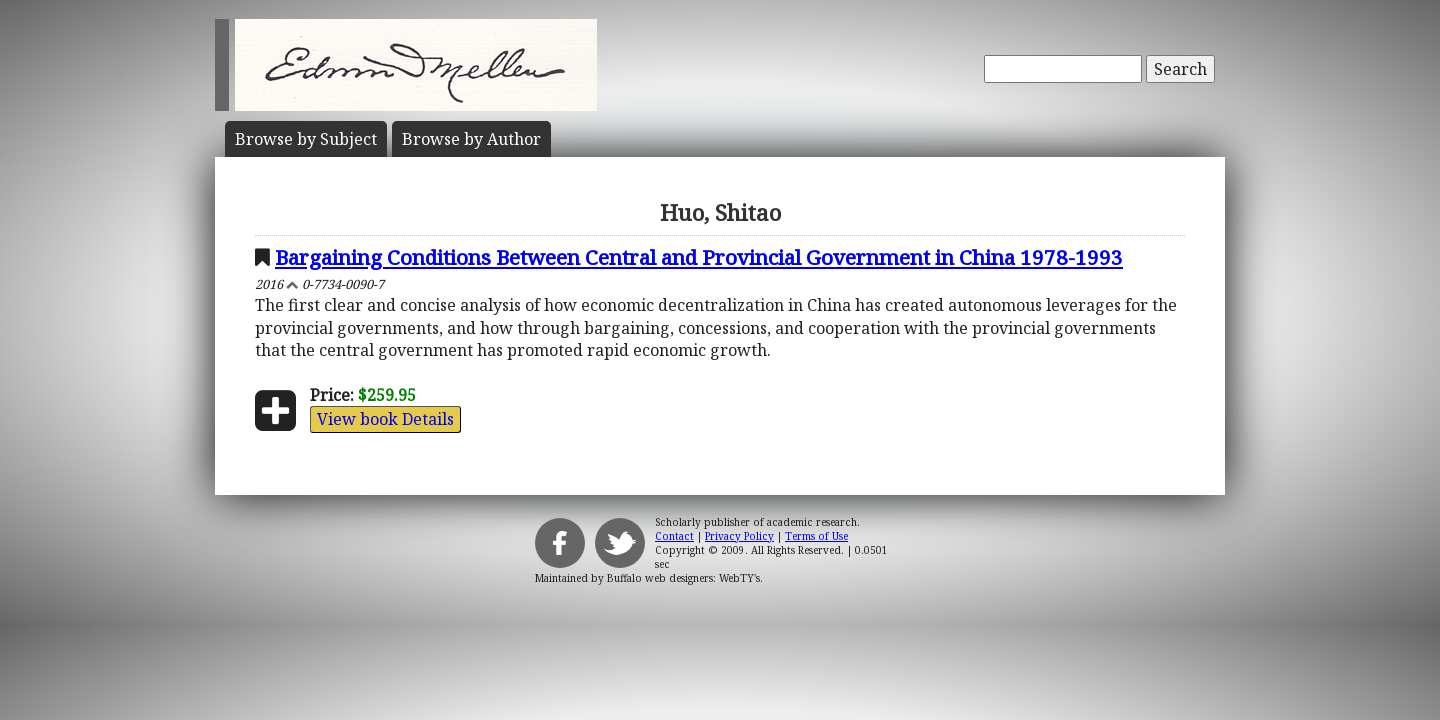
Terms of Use (816, 536)
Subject (306, 139)
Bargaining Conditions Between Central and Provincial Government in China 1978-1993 (699, 257)
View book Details (385, 419)
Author (471, 139)
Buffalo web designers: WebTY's (683, 578)
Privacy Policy (739, 536)
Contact (674, 536)
